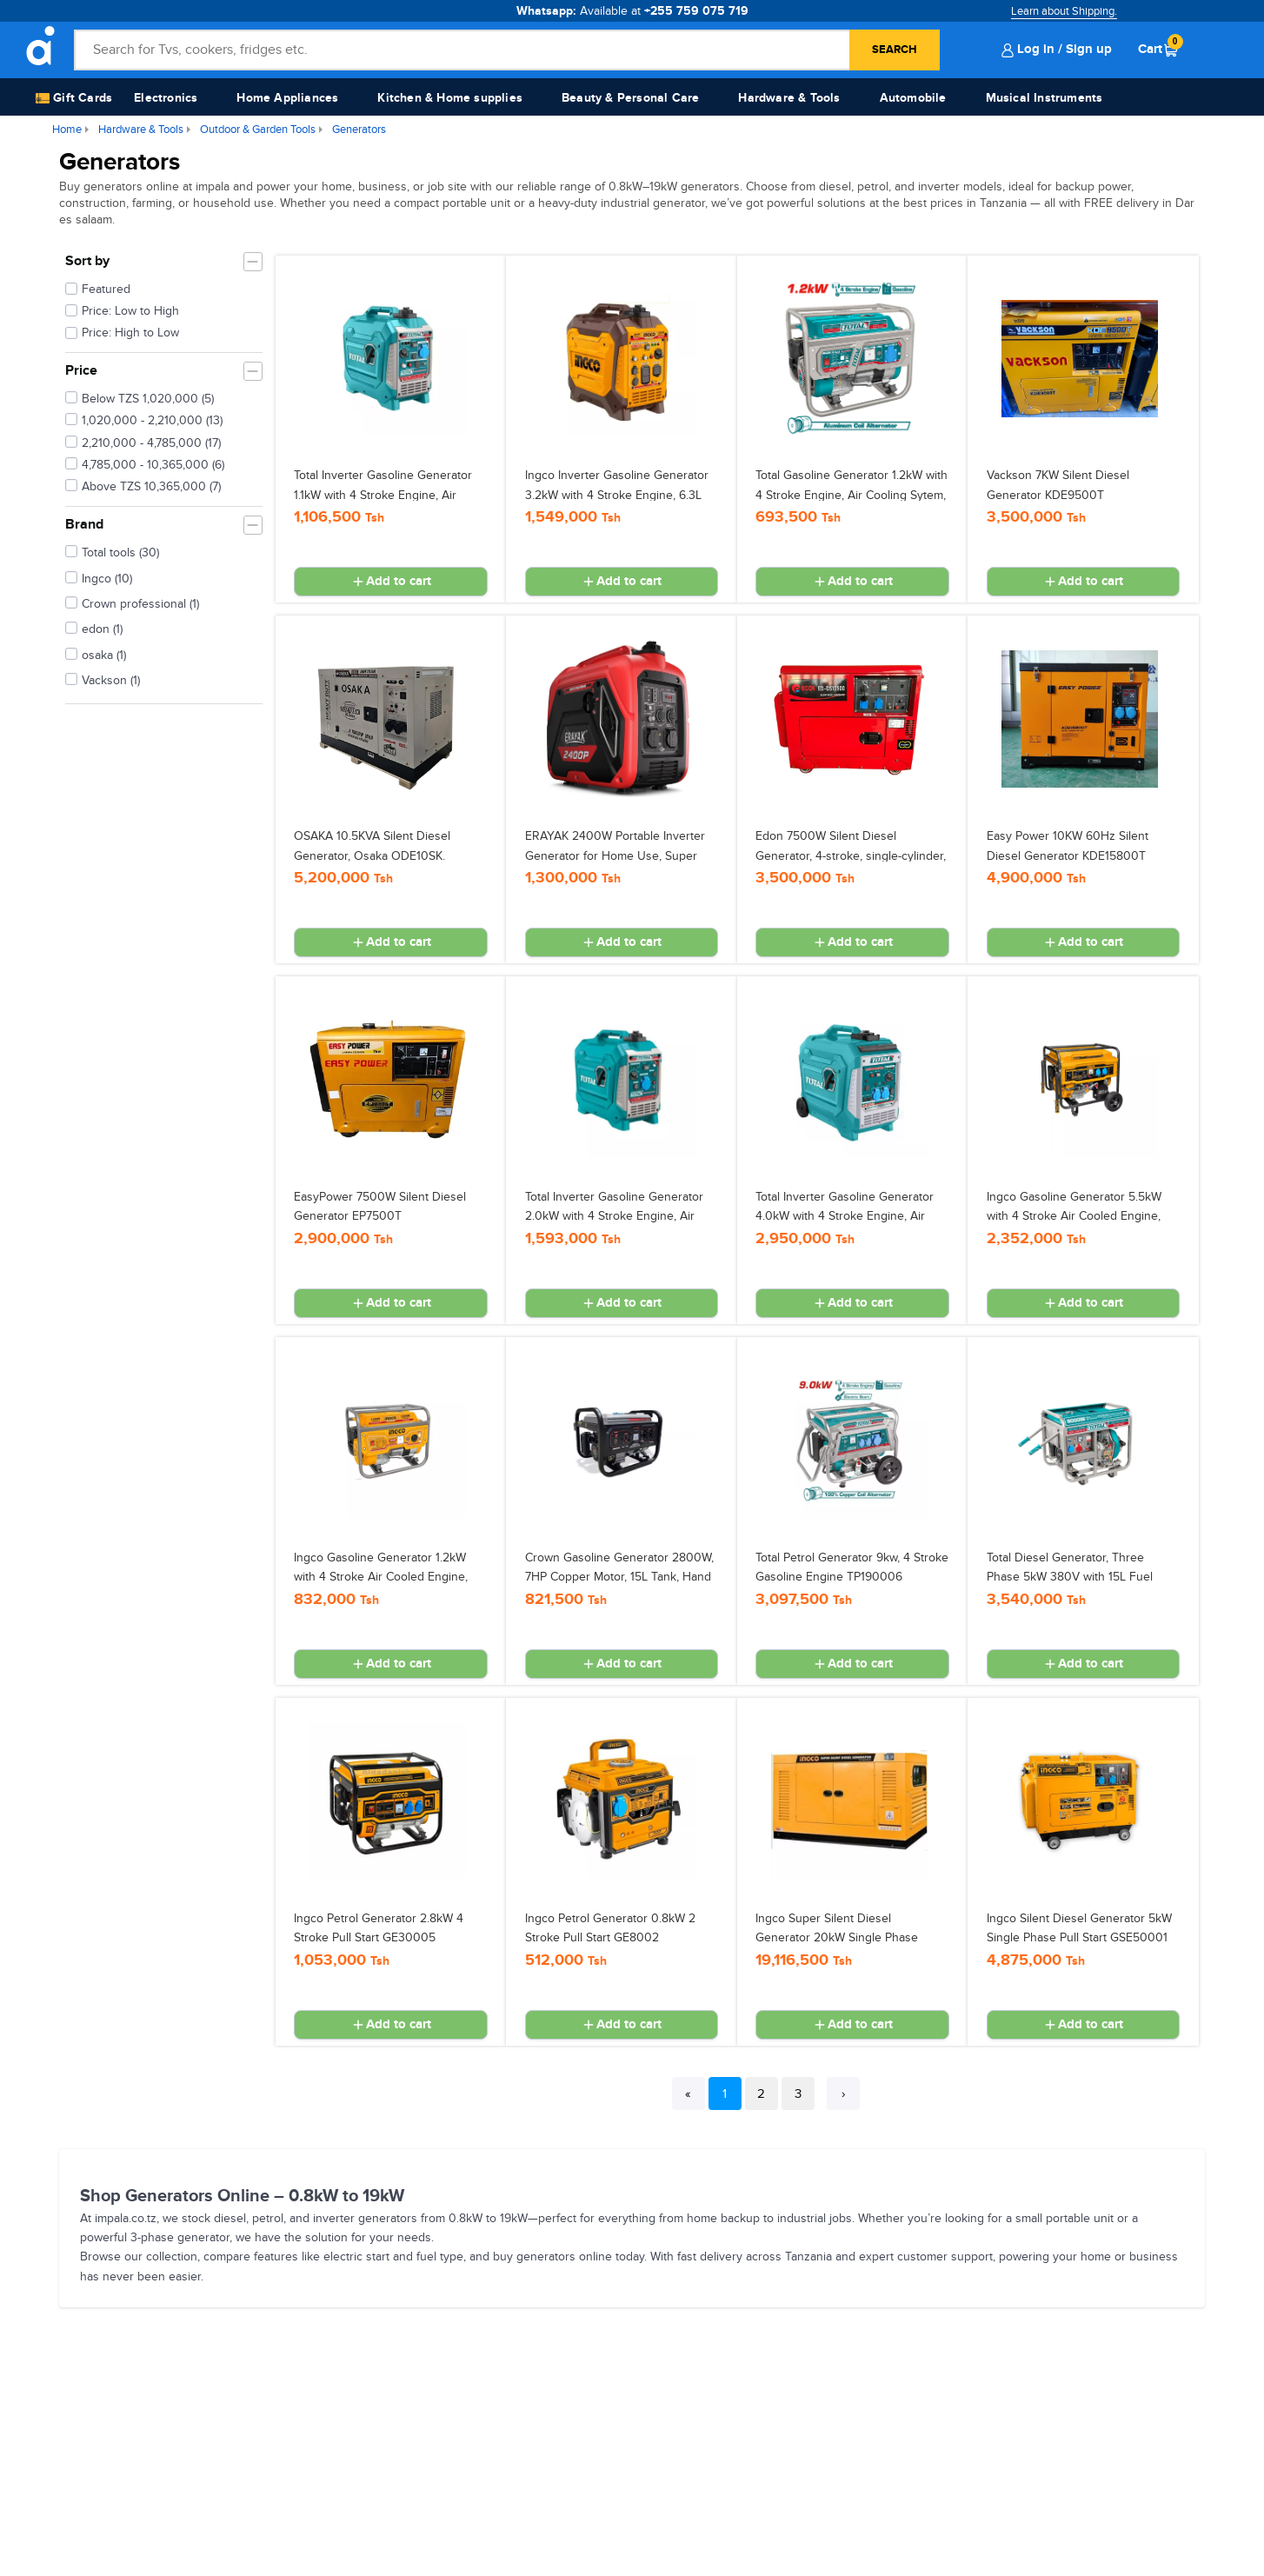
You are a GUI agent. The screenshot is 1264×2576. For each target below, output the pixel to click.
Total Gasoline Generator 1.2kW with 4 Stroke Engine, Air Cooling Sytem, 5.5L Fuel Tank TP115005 (851, 495)
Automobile (913, 97)
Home (67, 129)
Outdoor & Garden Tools (258, 129)
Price (81, 370)
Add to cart (390, 581)
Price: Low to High (130, 310)
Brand (84, 524)
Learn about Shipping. (1064, 11)
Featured (106, 289)
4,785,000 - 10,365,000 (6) (144, 463)
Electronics (165, 97)
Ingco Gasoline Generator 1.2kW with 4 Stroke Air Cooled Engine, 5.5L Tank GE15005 (381, 1577)
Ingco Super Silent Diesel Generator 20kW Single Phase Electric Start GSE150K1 (836, 1938)
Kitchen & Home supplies (449, 97)
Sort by (87, 261)
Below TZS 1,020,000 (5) (139, 397)
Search (894, 50)
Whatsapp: (632, 10)
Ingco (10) (98, 577)
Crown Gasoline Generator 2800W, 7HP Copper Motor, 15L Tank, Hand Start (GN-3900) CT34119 (619, 1577)
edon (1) (94, 627)
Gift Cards (74, 98)
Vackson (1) (102, 679)
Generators (359, 129)
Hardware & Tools (789, 97)
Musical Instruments (1044, 97)
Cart (1158, 48)
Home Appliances (287, 97)
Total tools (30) (112, 551)
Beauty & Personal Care (630, 97)
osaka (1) (95, 653)
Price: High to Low (130, 332)
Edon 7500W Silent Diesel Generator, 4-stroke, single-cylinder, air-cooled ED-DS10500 (850, 855)
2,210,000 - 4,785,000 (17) (143, 441)
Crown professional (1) (132, 602)
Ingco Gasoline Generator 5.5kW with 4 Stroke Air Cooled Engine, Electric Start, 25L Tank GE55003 (1075, 1216)
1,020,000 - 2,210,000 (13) (144, 419)
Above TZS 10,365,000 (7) (143, 485)
